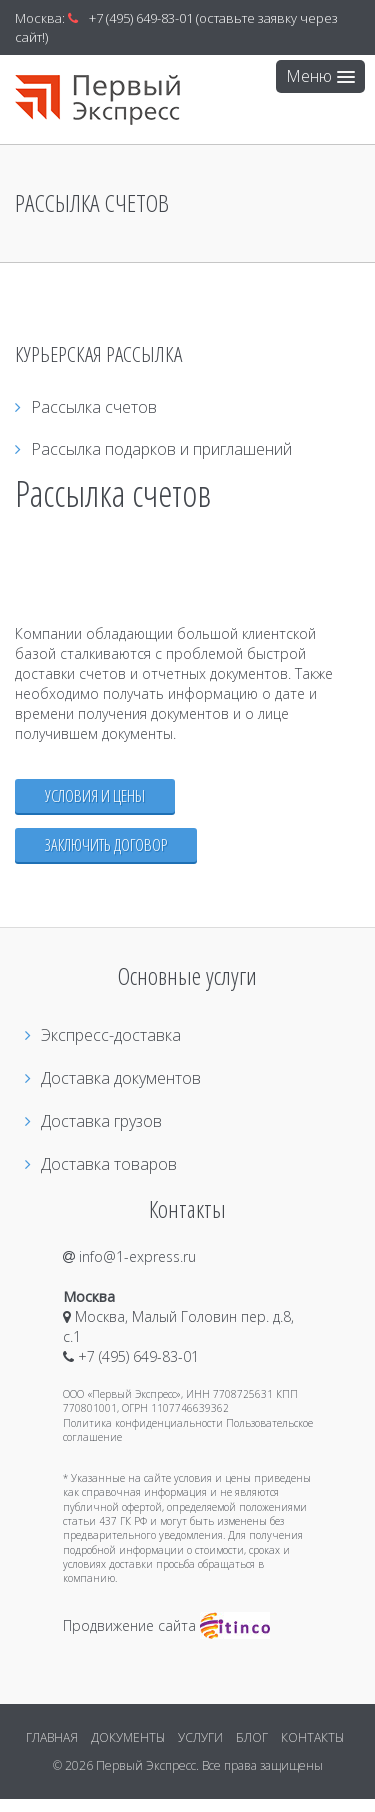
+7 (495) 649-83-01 (141, 18)
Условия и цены (95, 795)
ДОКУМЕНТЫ (128, 1737)
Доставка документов (113, 1078)
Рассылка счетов (86, 407)
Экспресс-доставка (103, 1035)
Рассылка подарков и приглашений (153, 449)
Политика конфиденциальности (143, 1423)
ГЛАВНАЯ (52, 1737)
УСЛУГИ (200, 1737)
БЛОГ (252, 1737)
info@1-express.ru (129, 1256)
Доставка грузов (93, 1121)
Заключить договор (106, 844)
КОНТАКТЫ (312, 1737)
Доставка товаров (101, 1164)
